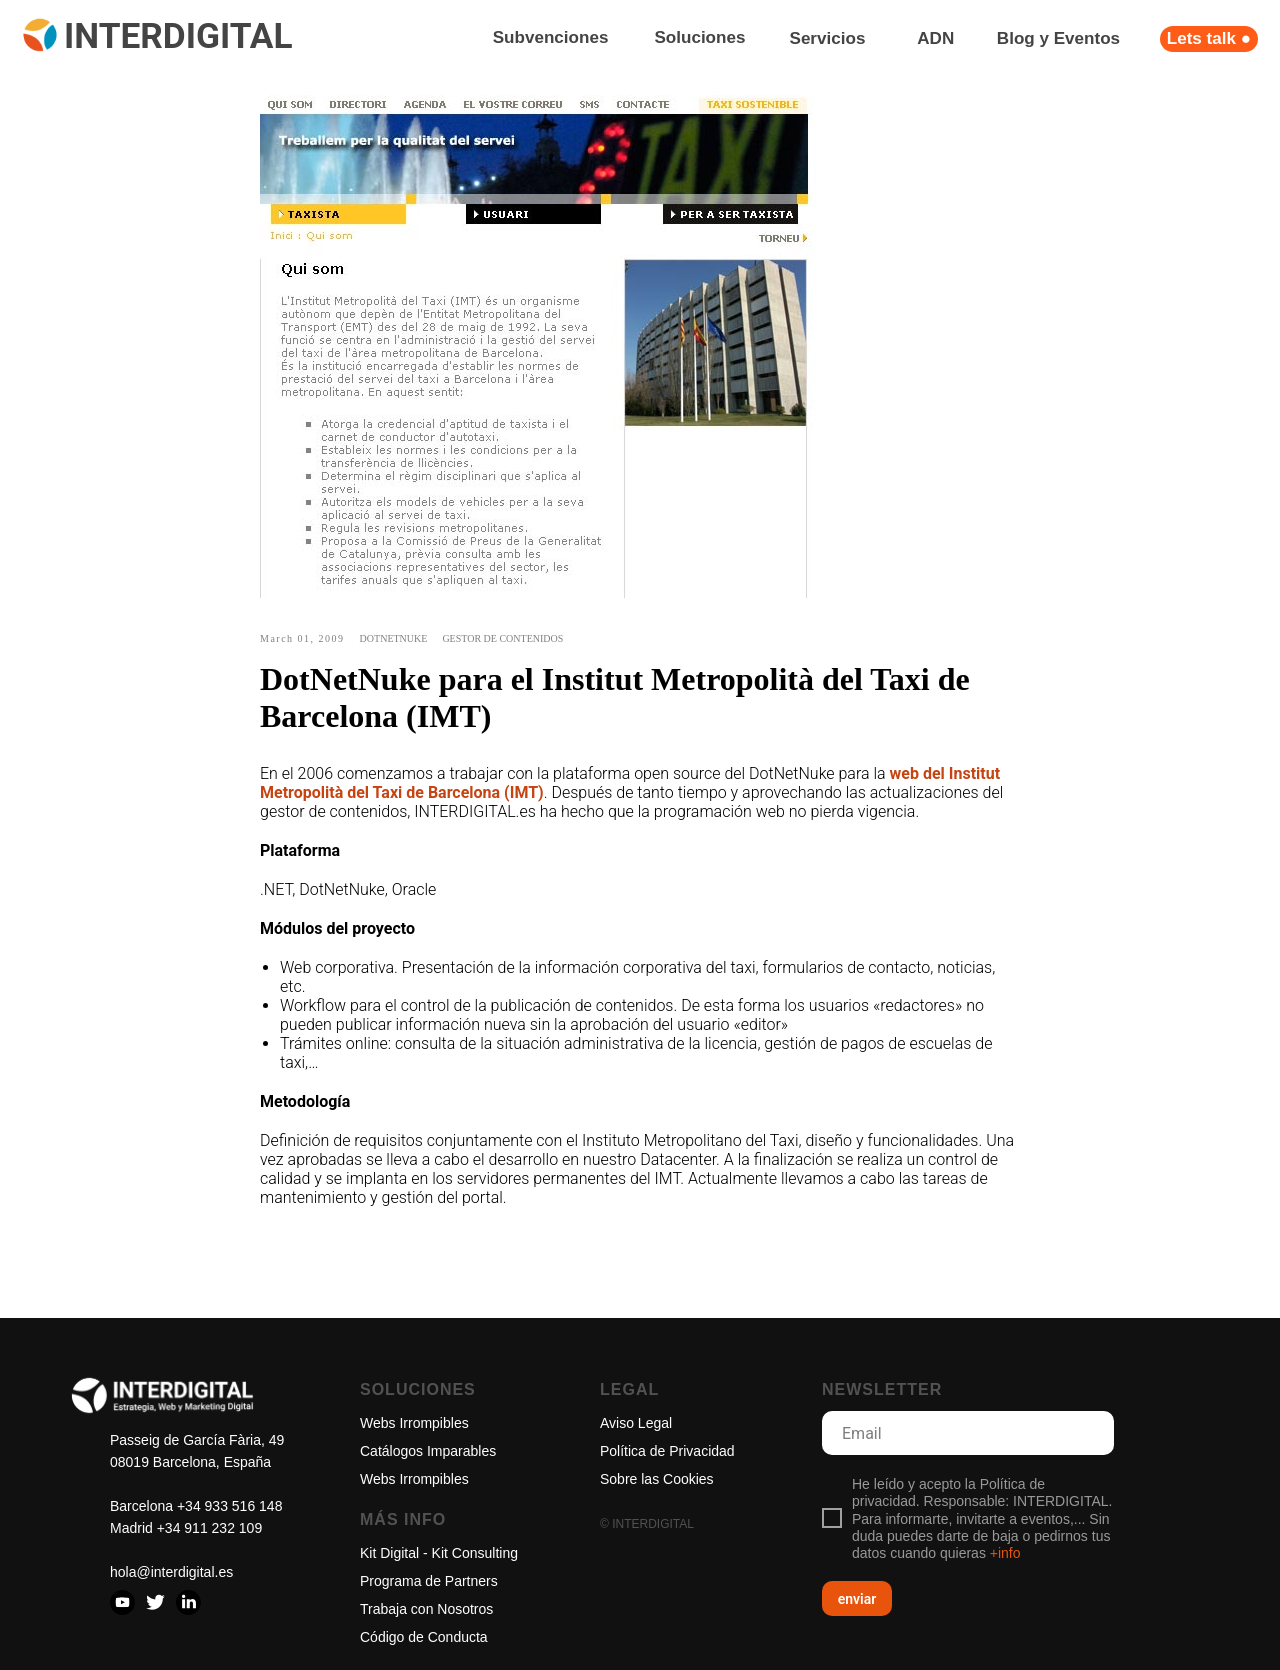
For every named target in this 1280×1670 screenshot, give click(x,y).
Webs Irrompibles (414, 1423)
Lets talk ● (1209, 38)
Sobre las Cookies (657, 1479)
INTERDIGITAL (178, 36)
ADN (935, 38)
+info (1005, 1553)
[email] (968, 1433)
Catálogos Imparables (428, 1451)
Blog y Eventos (1058, 38)
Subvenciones (550, 37)
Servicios (828, 38)
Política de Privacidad (667, 1451)
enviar (857, 1599)
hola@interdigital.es (171, 1572)
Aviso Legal (636, 1423)
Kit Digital (389, 1553)
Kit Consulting (475, 1553)
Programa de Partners (429, 1581)
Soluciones (699, 37)
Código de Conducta (424, 1637)
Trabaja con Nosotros (426, 1609)
